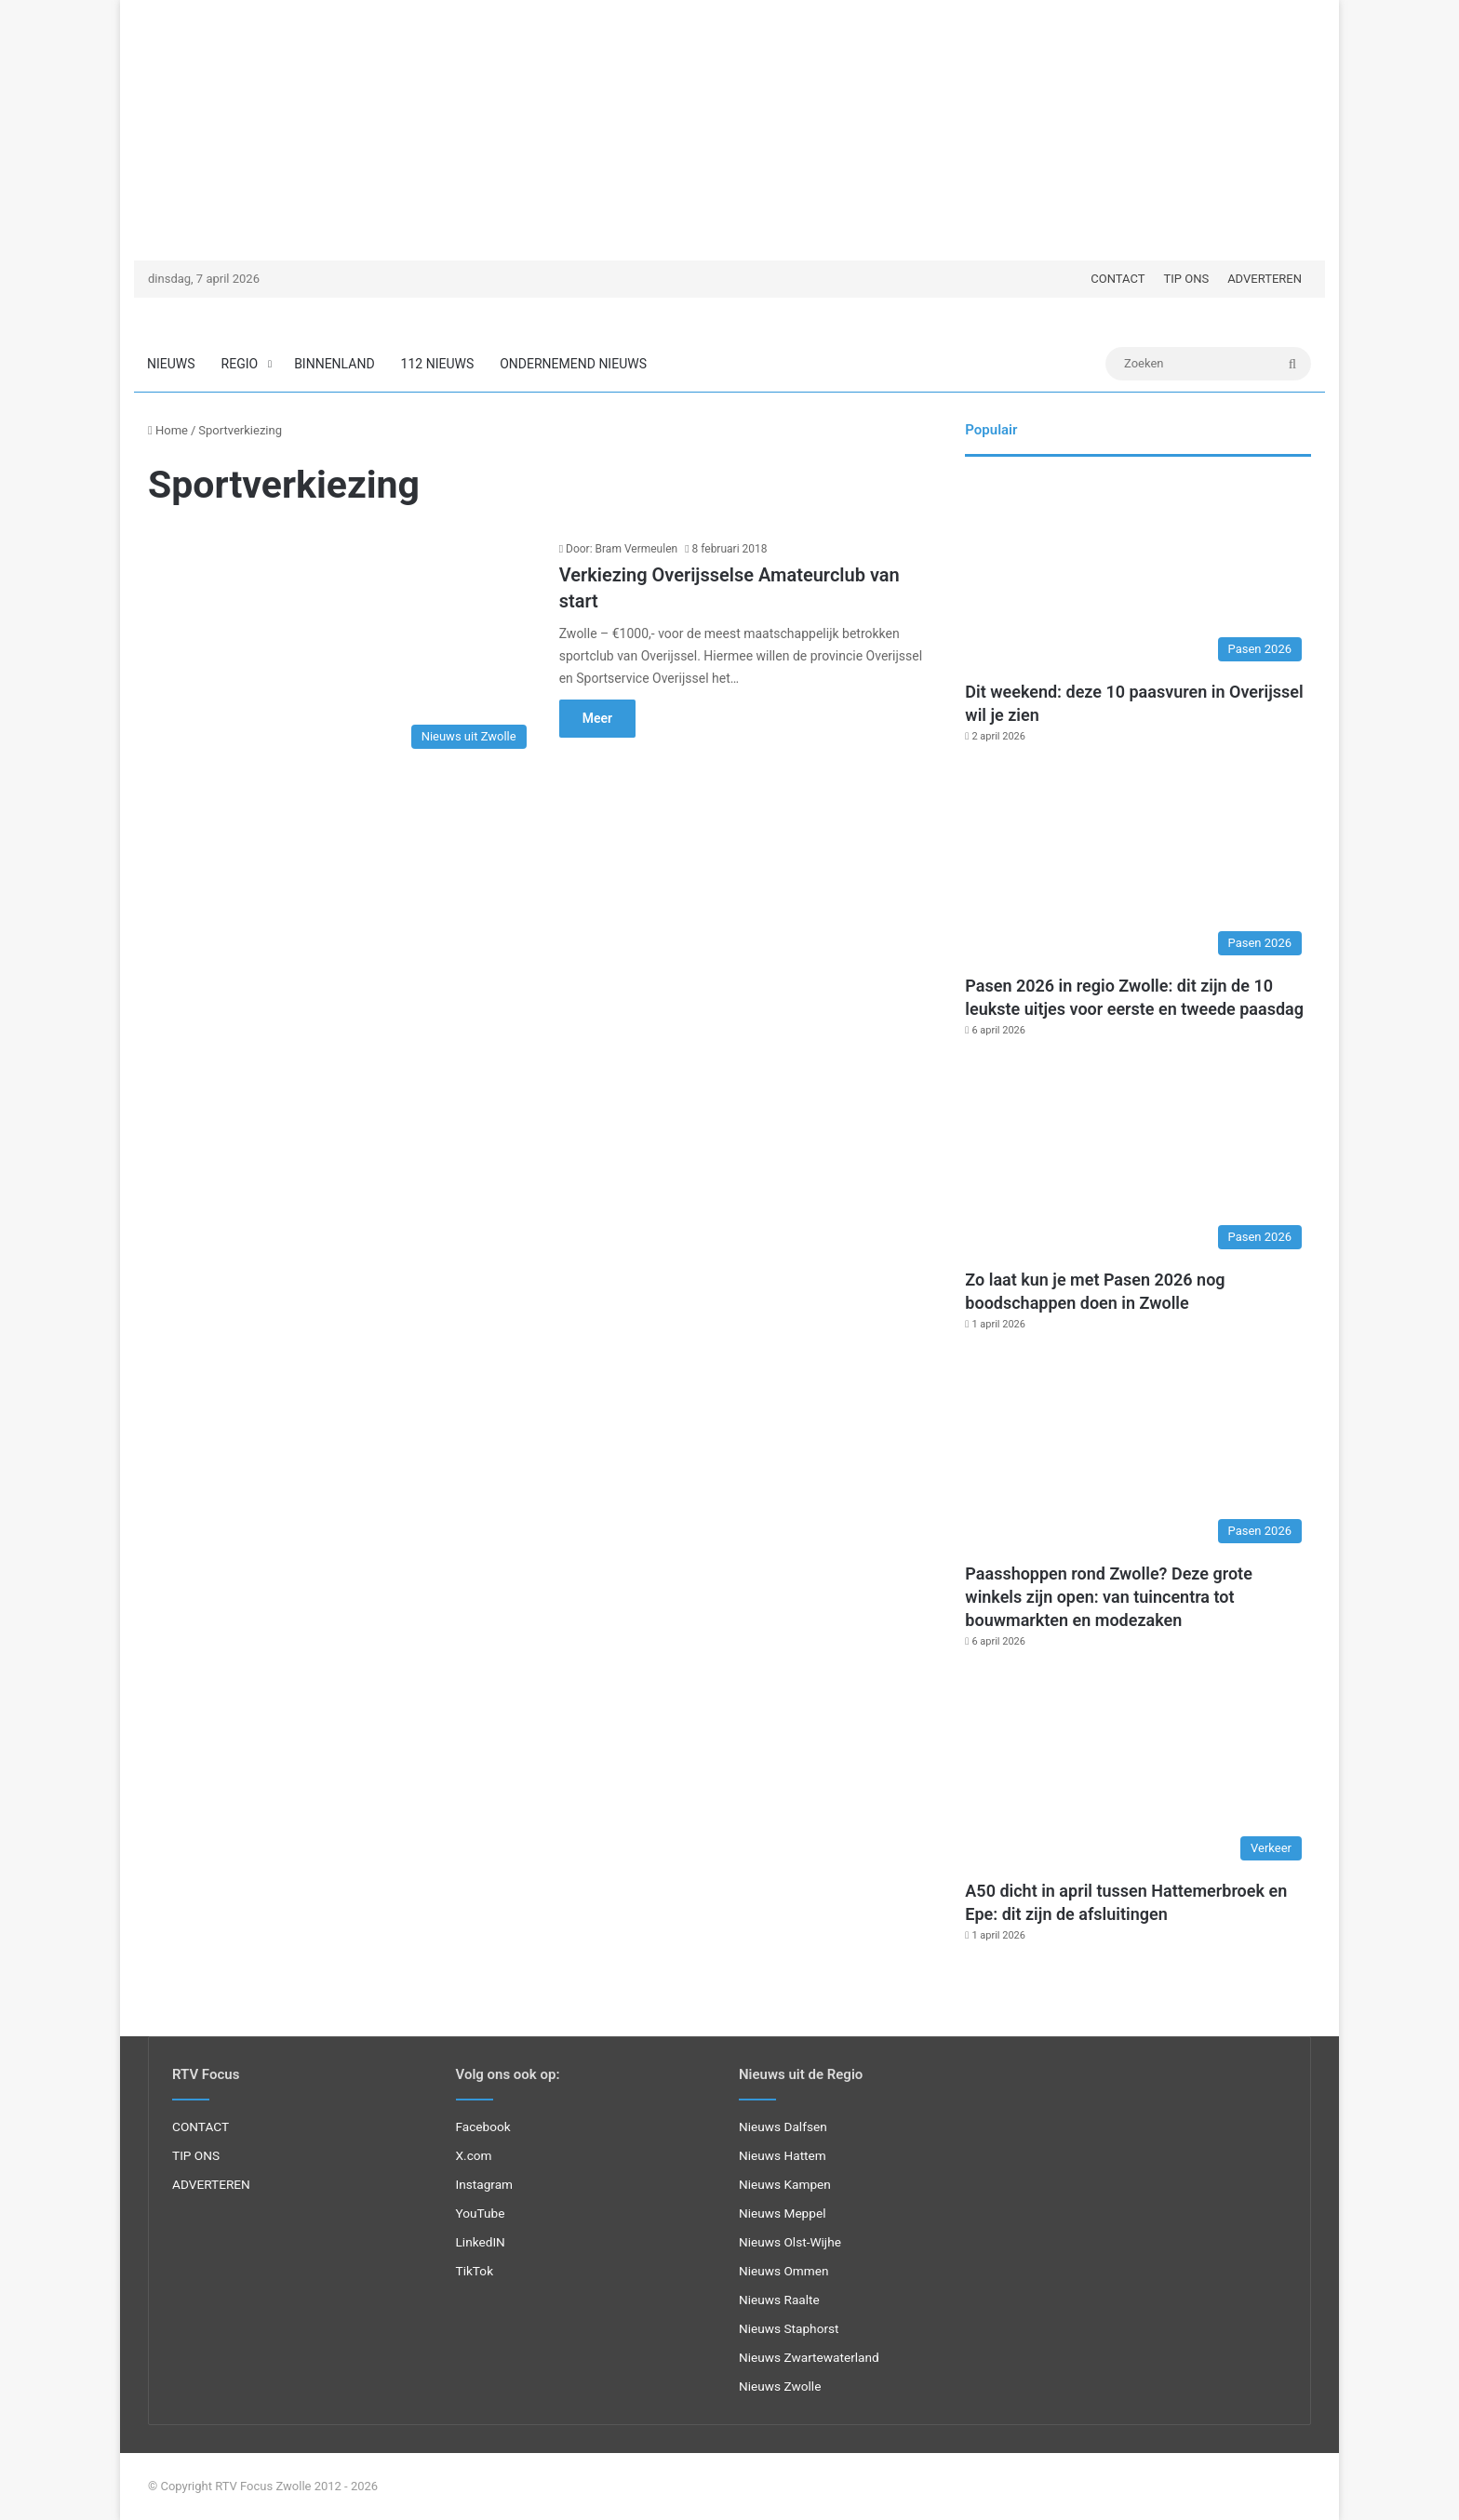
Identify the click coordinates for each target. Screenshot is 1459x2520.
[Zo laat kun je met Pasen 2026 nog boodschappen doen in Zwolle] (1138, 1161)
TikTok (475, 2270)
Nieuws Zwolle (780, 2386)
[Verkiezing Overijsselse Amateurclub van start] (342, 649)
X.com (474, 2155)
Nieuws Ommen (784, 2270)
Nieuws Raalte (779, 2299)
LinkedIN (480, 2241)
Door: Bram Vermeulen (621, 548)
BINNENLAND (334, 363)
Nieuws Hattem (782, 2155)
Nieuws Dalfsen (783, 2126)
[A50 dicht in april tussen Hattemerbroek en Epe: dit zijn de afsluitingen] (1138, 1772)
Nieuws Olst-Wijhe (790, 2241)
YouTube (480, 2213)
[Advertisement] (729, 130)
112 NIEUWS (438, 363)
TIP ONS (1186, 279)
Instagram (485, 2184)
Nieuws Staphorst (789, 2328)
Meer (597, 718)
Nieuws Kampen (785, 2184)
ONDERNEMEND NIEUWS (573, 363)
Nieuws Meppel (782, 2213)
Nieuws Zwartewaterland (809, 2357)
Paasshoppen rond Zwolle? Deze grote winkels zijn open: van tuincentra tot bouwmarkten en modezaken (1108, 1597)
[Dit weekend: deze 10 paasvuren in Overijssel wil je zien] (1138, 573)
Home (168, 430)
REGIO (240, 363)
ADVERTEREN (1264, 279)
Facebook (483, 2126)
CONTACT (1117, 279)
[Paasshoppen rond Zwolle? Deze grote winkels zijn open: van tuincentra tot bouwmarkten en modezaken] (1138, 1455)
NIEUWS (171, 363)
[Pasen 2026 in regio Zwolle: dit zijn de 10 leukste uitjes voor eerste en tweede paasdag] (1138, 867)
